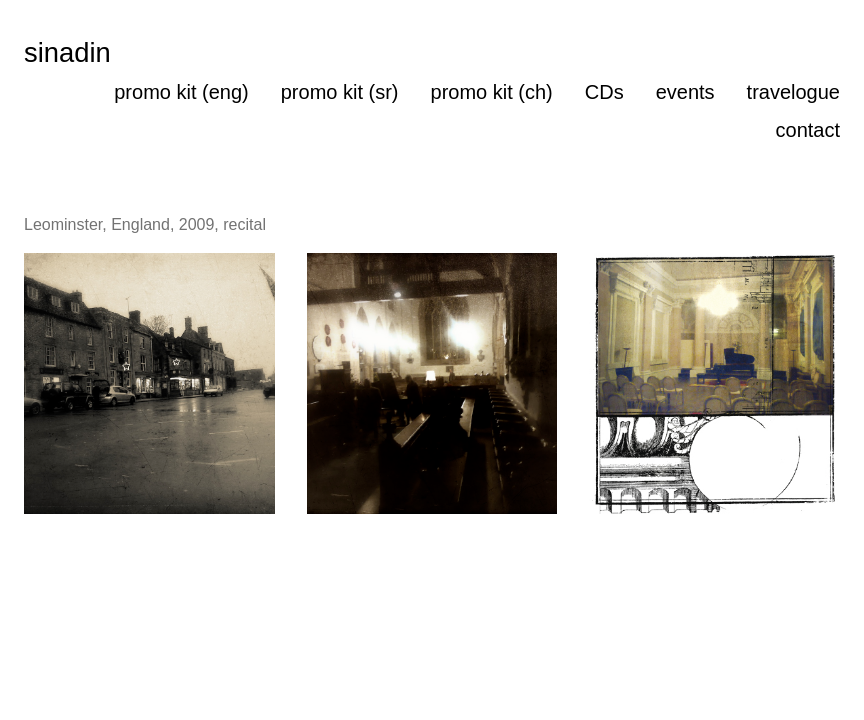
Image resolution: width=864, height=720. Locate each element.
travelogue (793, 92)
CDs (604, 92)
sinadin (67, 52)
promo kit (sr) (340, 92)
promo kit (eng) (181, 92)
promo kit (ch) (492, 92)
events (685, 92)
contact (808, 130)
